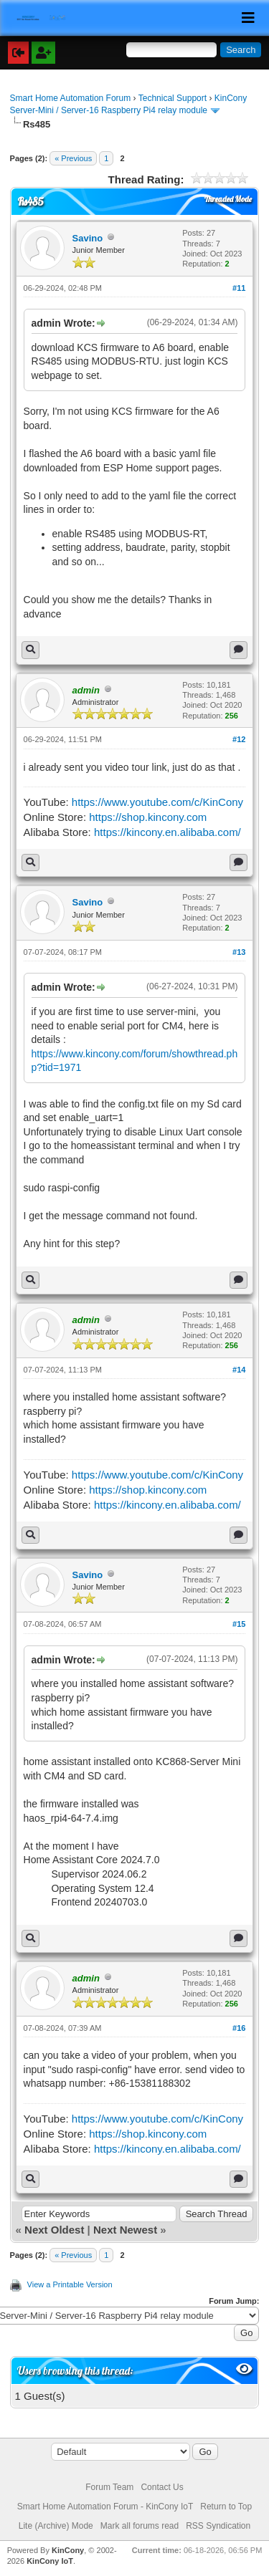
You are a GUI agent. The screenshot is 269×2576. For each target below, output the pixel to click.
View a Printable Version (70, 2284)
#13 (238, 952)
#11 (238, 288)
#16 (238, 2028)
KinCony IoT (50, 2561)
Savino (87, 238)
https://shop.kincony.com (148, 817)
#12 (238, 739)
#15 (238, 1624)
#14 (238, 1369)
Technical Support (172, 98)
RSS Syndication (218, 2526)
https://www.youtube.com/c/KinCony (157, 802)
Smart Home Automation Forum (70, 98)
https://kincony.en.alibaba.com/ (167, 832)
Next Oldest (54, 2230)
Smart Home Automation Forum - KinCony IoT (105, 2506)
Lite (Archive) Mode (56, 2526)
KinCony (68, 2550)
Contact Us (162, 2487)
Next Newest (125, 2230)
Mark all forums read (139, 2526)
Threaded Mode (228, 199)
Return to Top (226, 2506)
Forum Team (109, 2487)
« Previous (73, 158)
